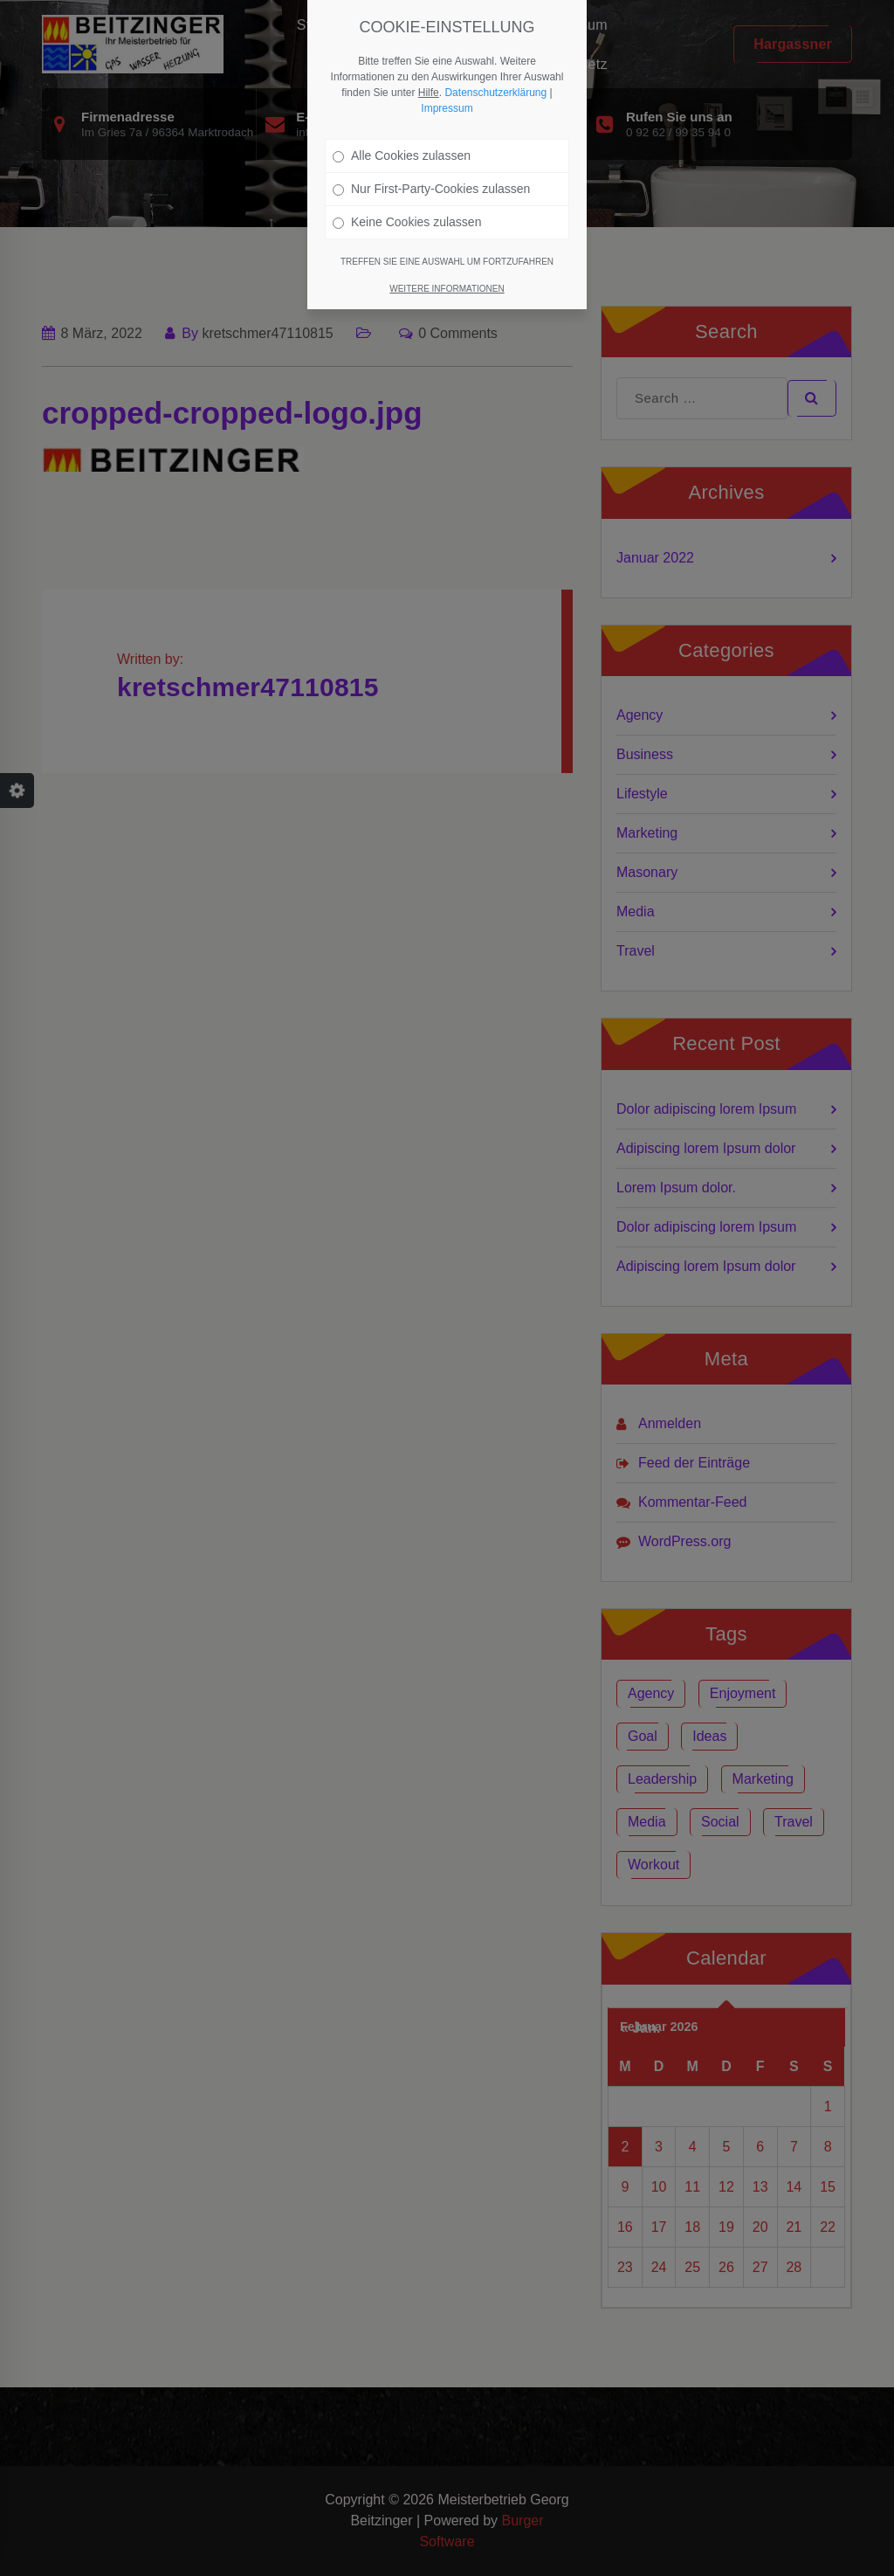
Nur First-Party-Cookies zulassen (431, 189)
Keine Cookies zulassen (407, 222)
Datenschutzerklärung (495, 92)
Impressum (446, 108)
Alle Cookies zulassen (402, 155)
